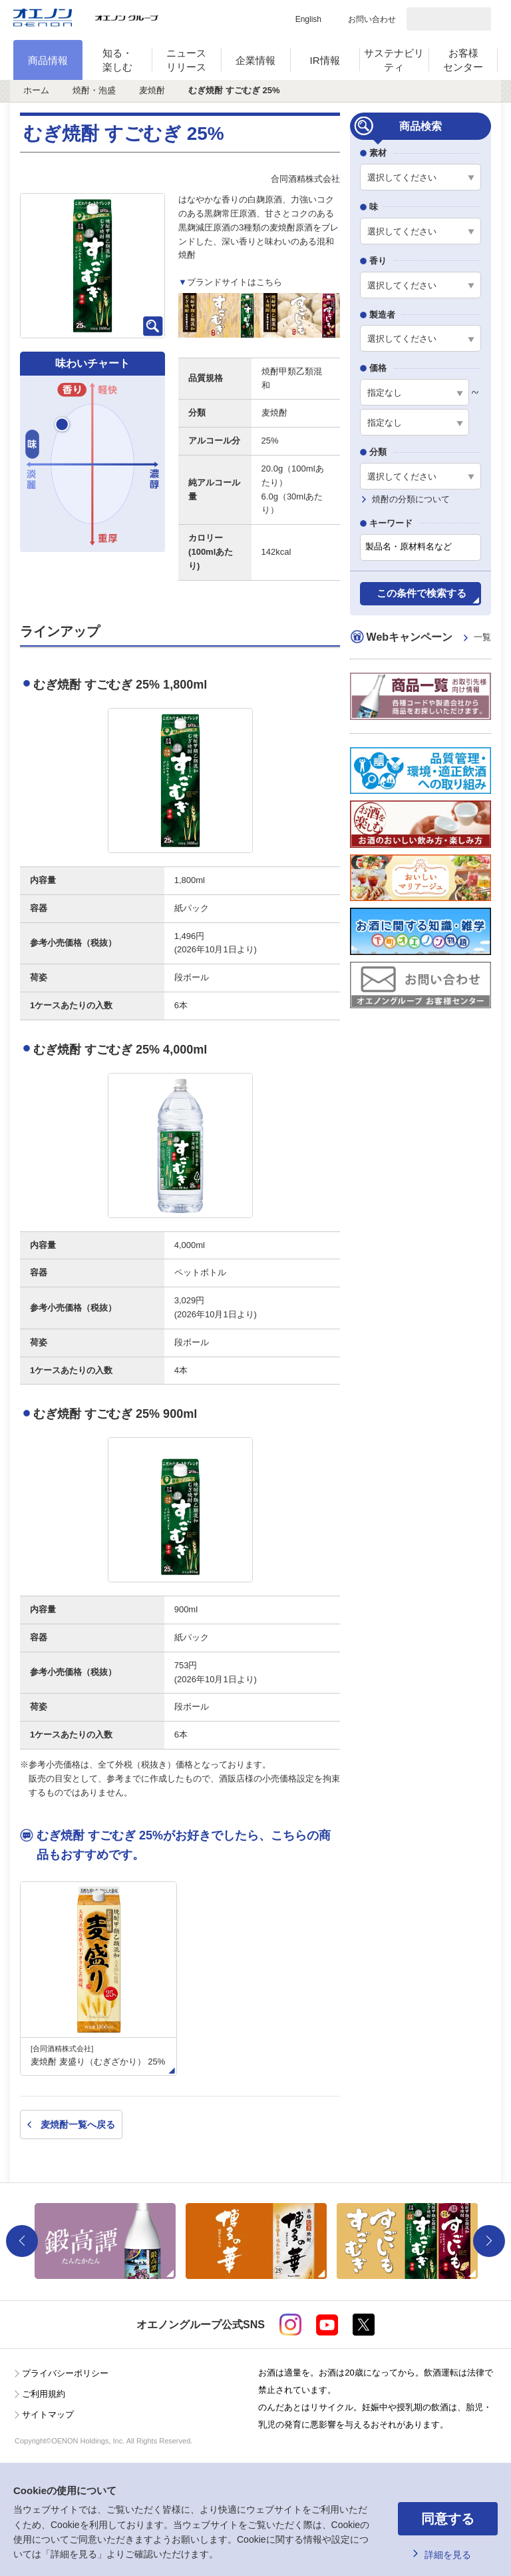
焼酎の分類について (411, 499)
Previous (22, 2241)
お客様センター (463, 60)
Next (489, 2241)
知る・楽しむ (117, 60)
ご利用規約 (43, 2394)
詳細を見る (448, 2554)
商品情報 (48, 60)
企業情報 (255, 60)
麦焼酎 (152, 90)
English (308, 19)
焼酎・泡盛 (94, 90)
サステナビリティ (394, 60)
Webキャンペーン (429, 638)
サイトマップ (48, 2414)
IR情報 (325, 60)
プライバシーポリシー (65, 2373)
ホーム (36, 90)
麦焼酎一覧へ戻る (78, 2124)
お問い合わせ (372, 19)
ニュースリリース (186, 60)
